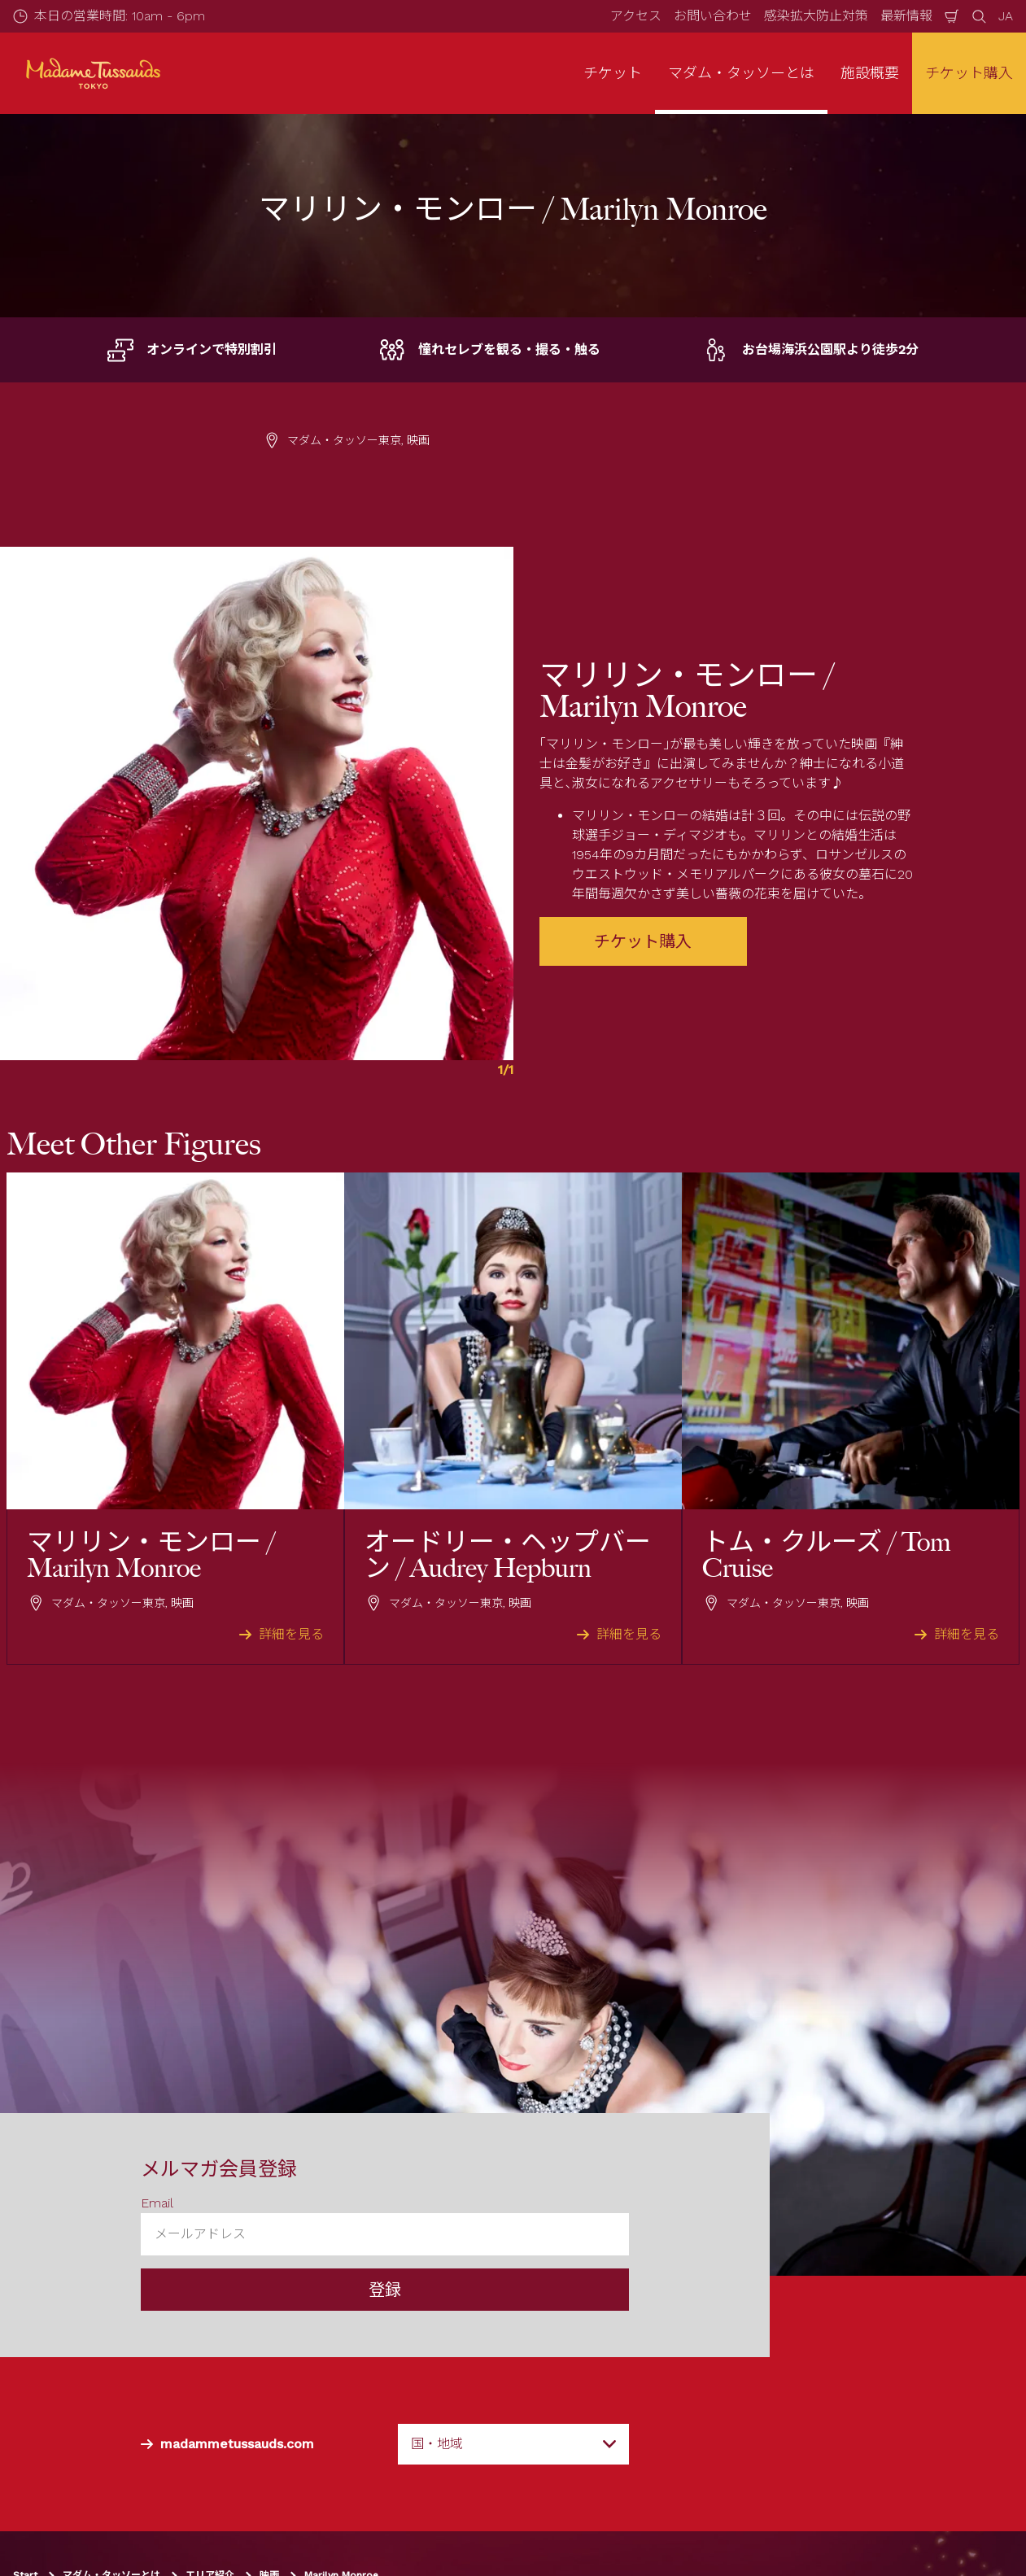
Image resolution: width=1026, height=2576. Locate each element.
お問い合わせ (713, 16)
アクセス (635, 16)
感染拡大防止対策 (816, 16)
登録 (385, 2289)
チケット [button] (612, 72)
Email (157, 2203)
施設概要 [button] (869, 72)
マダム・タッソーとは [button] (741, 72)
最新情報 (906, 16)
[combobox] (513, 2444)
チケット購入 (969, 72)
